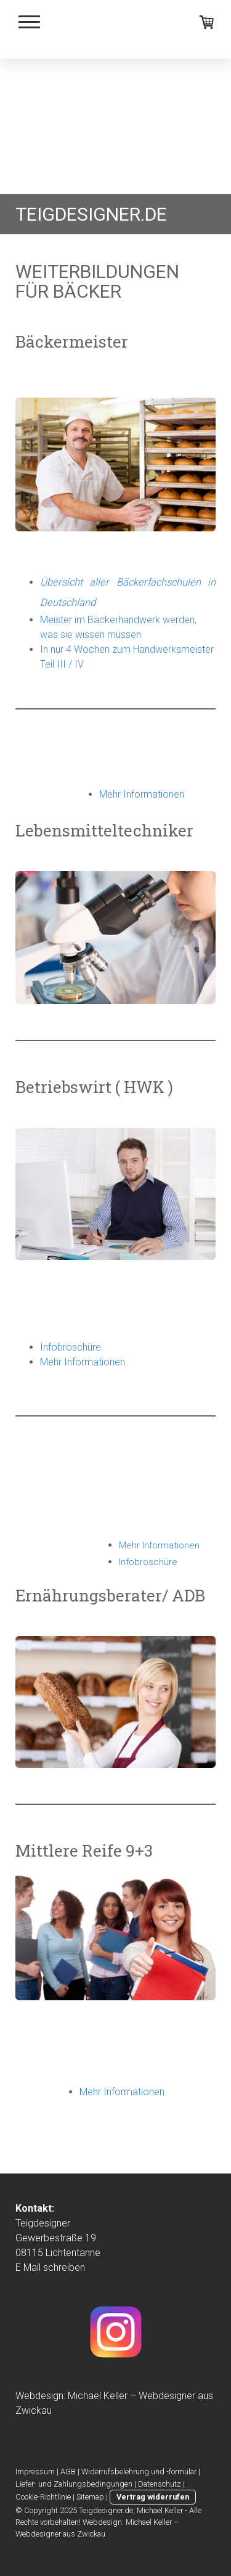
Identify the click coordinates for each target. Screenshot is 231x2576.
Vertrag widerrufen (152, 2496)
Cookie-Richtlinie (43, 2496)
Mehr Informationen (82, 1362)
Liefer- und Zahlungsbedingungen (73, 2483)
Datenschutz (159, 2483)
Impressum (35, 2471)
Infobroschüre (70, 1347)
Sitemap (90, 2496)
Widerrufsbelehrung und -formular (139, 2471)
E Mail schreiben (50, 2267)
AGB (68, 2471)
